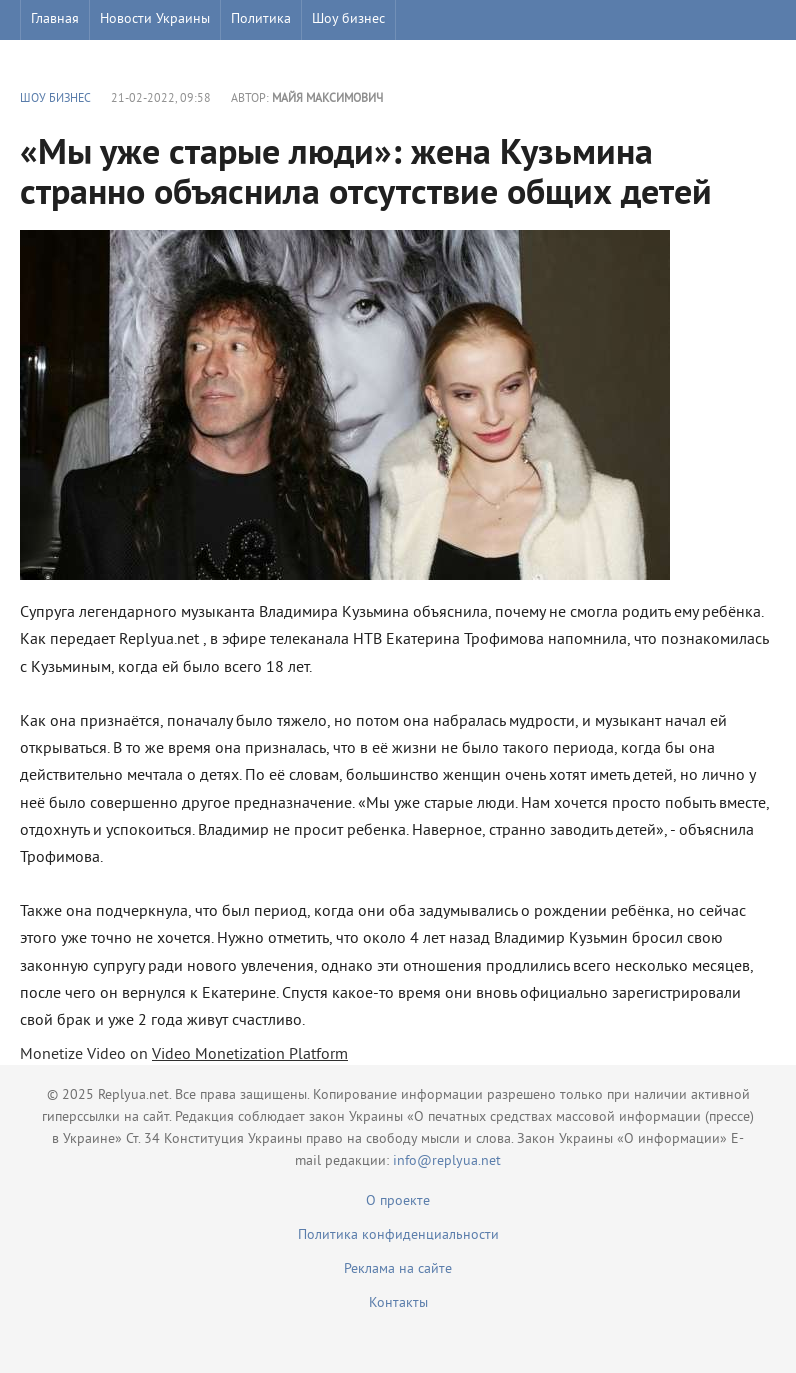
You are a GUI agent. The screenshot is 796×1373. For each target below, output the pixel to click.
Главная (55, 19)
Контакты (398, 1303)
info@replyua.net (447, 1161)
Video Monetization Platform (250, 1055)
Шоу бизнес (348, 19)
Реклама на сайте (398, 1269)
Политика (261, 19)
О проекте (398, 1201)
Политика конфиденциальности (398, 1235)
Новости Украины (155, 19)
